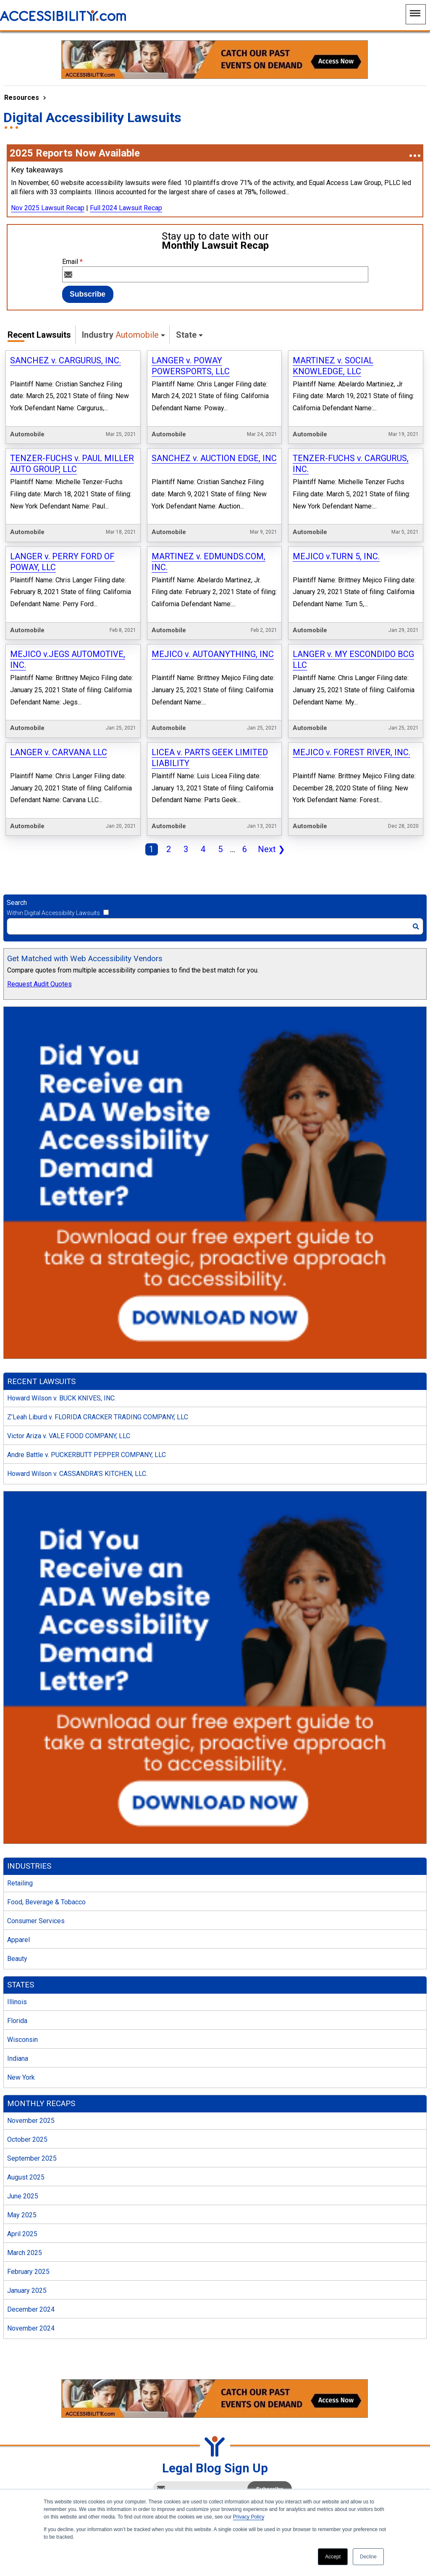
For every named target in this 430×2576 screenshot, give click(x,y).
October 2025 (27, 2079)
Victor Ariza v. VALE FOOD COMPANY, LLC (68, 1376)
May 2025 (22, 2155)
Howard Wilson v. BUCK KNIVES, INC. (61, 1338)
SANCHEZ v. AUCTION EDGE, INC (214, 446)
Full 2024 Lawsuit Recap (126, 208)
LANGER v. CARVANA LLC (58, 704)
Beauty (17, 1899)
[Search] (215, 866)
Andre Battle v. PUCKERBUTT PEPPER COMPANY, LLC (86, 1395)
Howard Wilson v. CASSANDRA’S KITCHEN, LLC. (77, 1414)
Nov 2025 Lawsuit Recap (47, 208)
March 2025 (24, 2193)
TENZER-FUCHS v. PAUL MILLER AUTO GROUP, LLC (72, 451)
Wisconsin (22, 1980)
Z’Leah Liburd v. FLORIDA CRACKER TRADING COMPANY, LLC (97, 1357)
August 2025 (26, 2117)
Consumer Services (36, 1861)
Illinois (17, 1942)
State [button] (186, 335)
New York (21, 2017)
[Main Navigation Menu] (416, 14)
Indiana (17, 1998)
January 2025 (27, 2230)
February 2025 (28, 2212)
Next (269, 790)
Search (17, 843)
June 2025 (22, 2136)
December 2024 (31, 2249)
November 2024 (31, 2268)
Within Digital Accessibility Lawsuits (53, 853)
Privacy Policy (249, 2517)
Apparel (18, 1880)
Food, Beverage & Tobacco (46, 1842)
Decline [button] (368, 2557)
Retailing (20, 1823)
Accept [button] (333, 2557)
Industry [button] (120, 335)
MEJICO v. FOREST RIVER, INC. (351, 704)
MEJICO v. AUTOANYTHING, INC (213, 618)
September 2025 (32, 2098)
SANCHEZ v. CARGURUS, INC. (65, 360)
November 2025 (31, 2061)
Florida (17, 1961)
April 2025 (22, 2174)
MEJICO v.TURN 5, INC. (336, 532)
